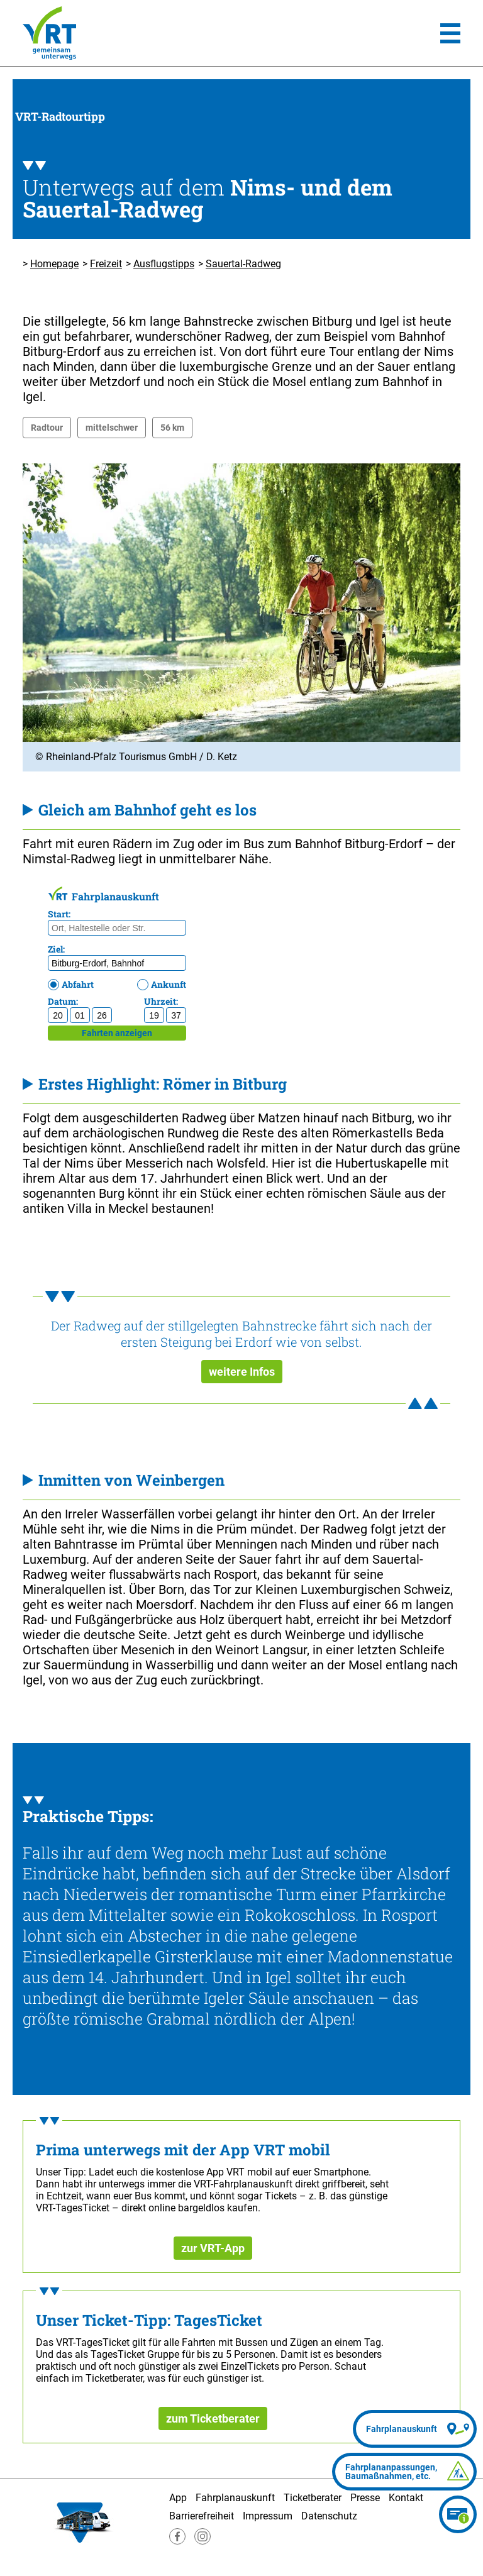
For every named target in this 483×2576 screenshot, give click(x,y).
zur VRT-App (213, 2248)
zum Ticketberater (213, 2418)
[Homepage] (49, 33)
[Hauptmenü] (450, 33)
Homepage (54, 264)
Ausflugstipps (163, 264)
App (178, 2498)
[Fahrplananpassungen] (404, 2471)
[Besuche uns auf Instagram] (202, 2541)
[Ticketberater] (458, 2514)
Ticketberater (312, 2498)
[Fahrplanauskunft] (415, 2429)
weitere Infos (242, 1371)
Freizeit (106, 264)
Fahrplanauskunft (235, 2498)
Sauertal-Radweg (243, 264)
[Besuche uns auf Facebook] (177, 2541)
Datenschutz (329, 2516)
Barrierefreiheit (201, 2516)
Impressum (267, 2516)
